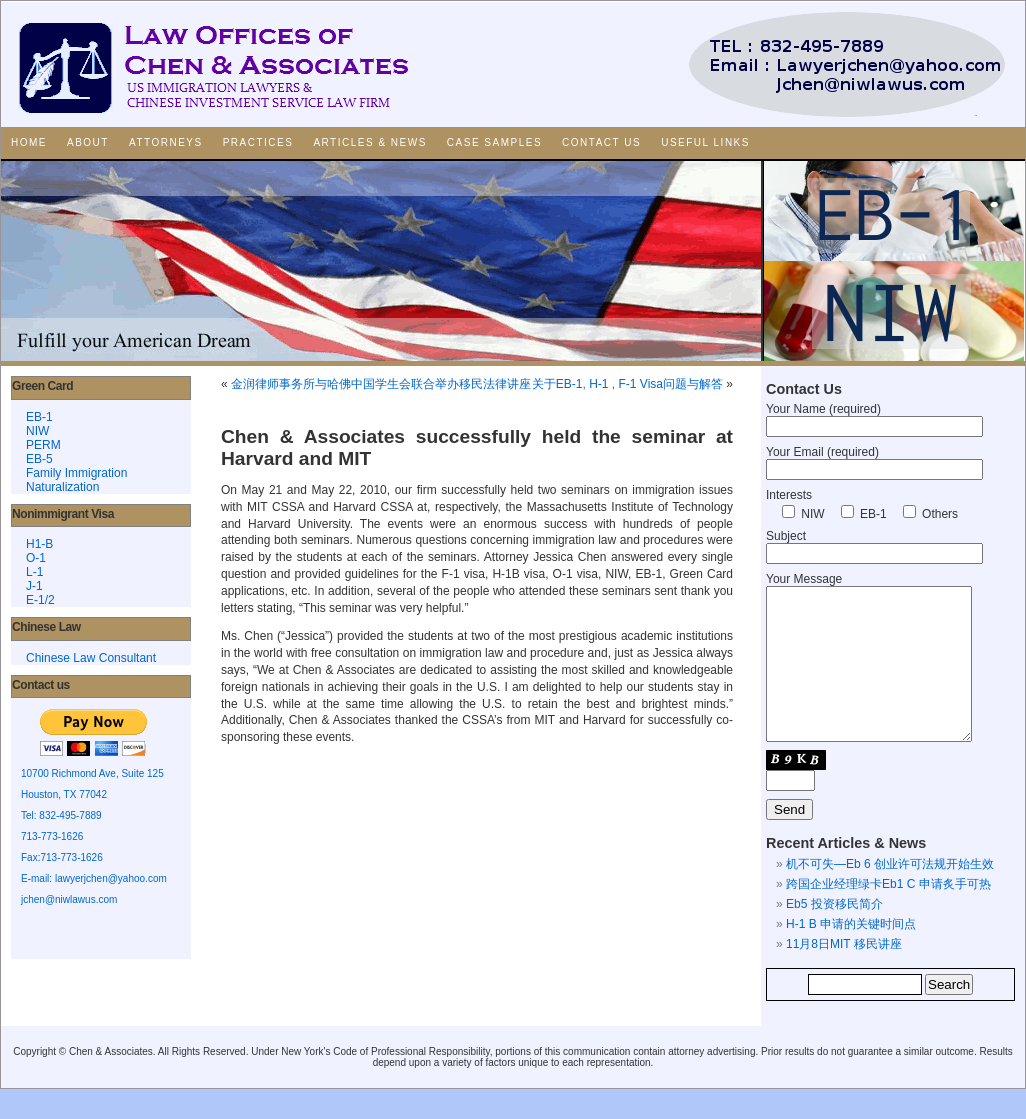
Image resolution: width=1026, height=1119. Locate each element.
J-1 (34, 586)
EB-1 (39, 417)
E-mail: (38, 878)
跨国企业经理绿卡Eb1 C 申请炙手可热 (888, 914)
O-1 (36, 558)
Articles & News (369, 142)
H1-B (39, 544)
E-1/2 (40, 600)
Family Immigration (76, 473)
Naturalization (62, 487)
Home (29, 142)
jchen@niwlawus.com (69, 899)
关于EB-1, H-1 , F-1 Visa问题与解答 (627, 384)
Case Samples (494, 142)
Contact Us (601, 142)
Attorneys (166, 142)
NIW (37, 431)
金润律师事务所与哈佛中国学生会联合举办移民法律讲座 (381, 384)
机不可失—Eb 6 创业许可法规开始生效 (890, 894)
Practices (258, 142)
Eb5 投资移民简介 (834, 934)
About (88, 142)
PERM (43, 445)
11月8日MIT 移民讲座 (844, 974)
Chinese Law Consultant (91, 658)
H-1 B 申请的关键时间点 (851, 954)
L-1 (34, 572)
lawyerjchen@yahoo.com (111, 878)
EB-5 (39, 459)
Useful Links (705, 142)
